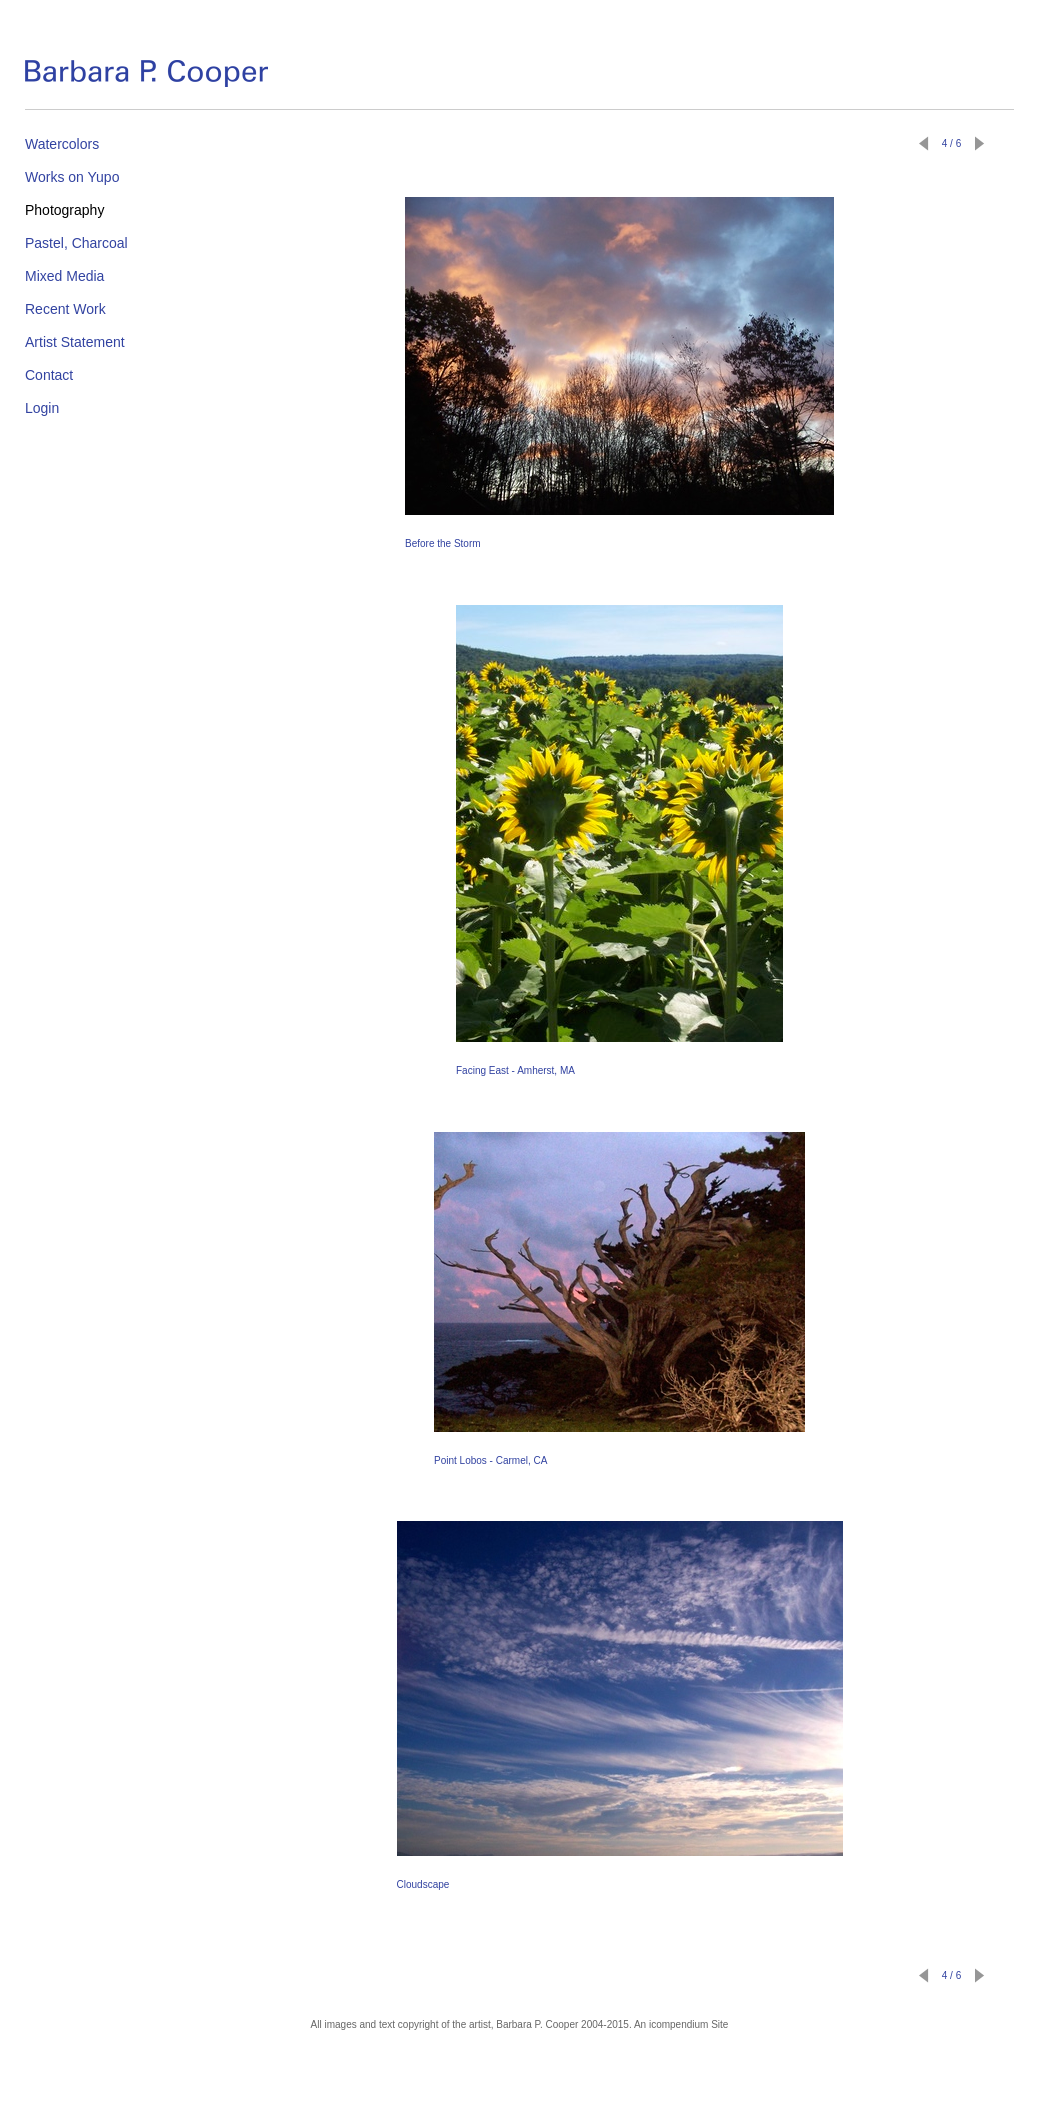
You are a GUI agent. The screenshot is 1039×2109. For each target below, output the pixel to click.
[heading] (146, 77)
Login (42, 408)
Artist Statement (75, 342)
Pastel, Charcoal (76, 243)
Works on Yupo (72, 177)
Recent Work (65, 309)
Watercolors (62, 144)
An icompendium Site (681, 2024)
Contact (49, 375)
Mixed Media (64, 276)
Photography (64, 210)
